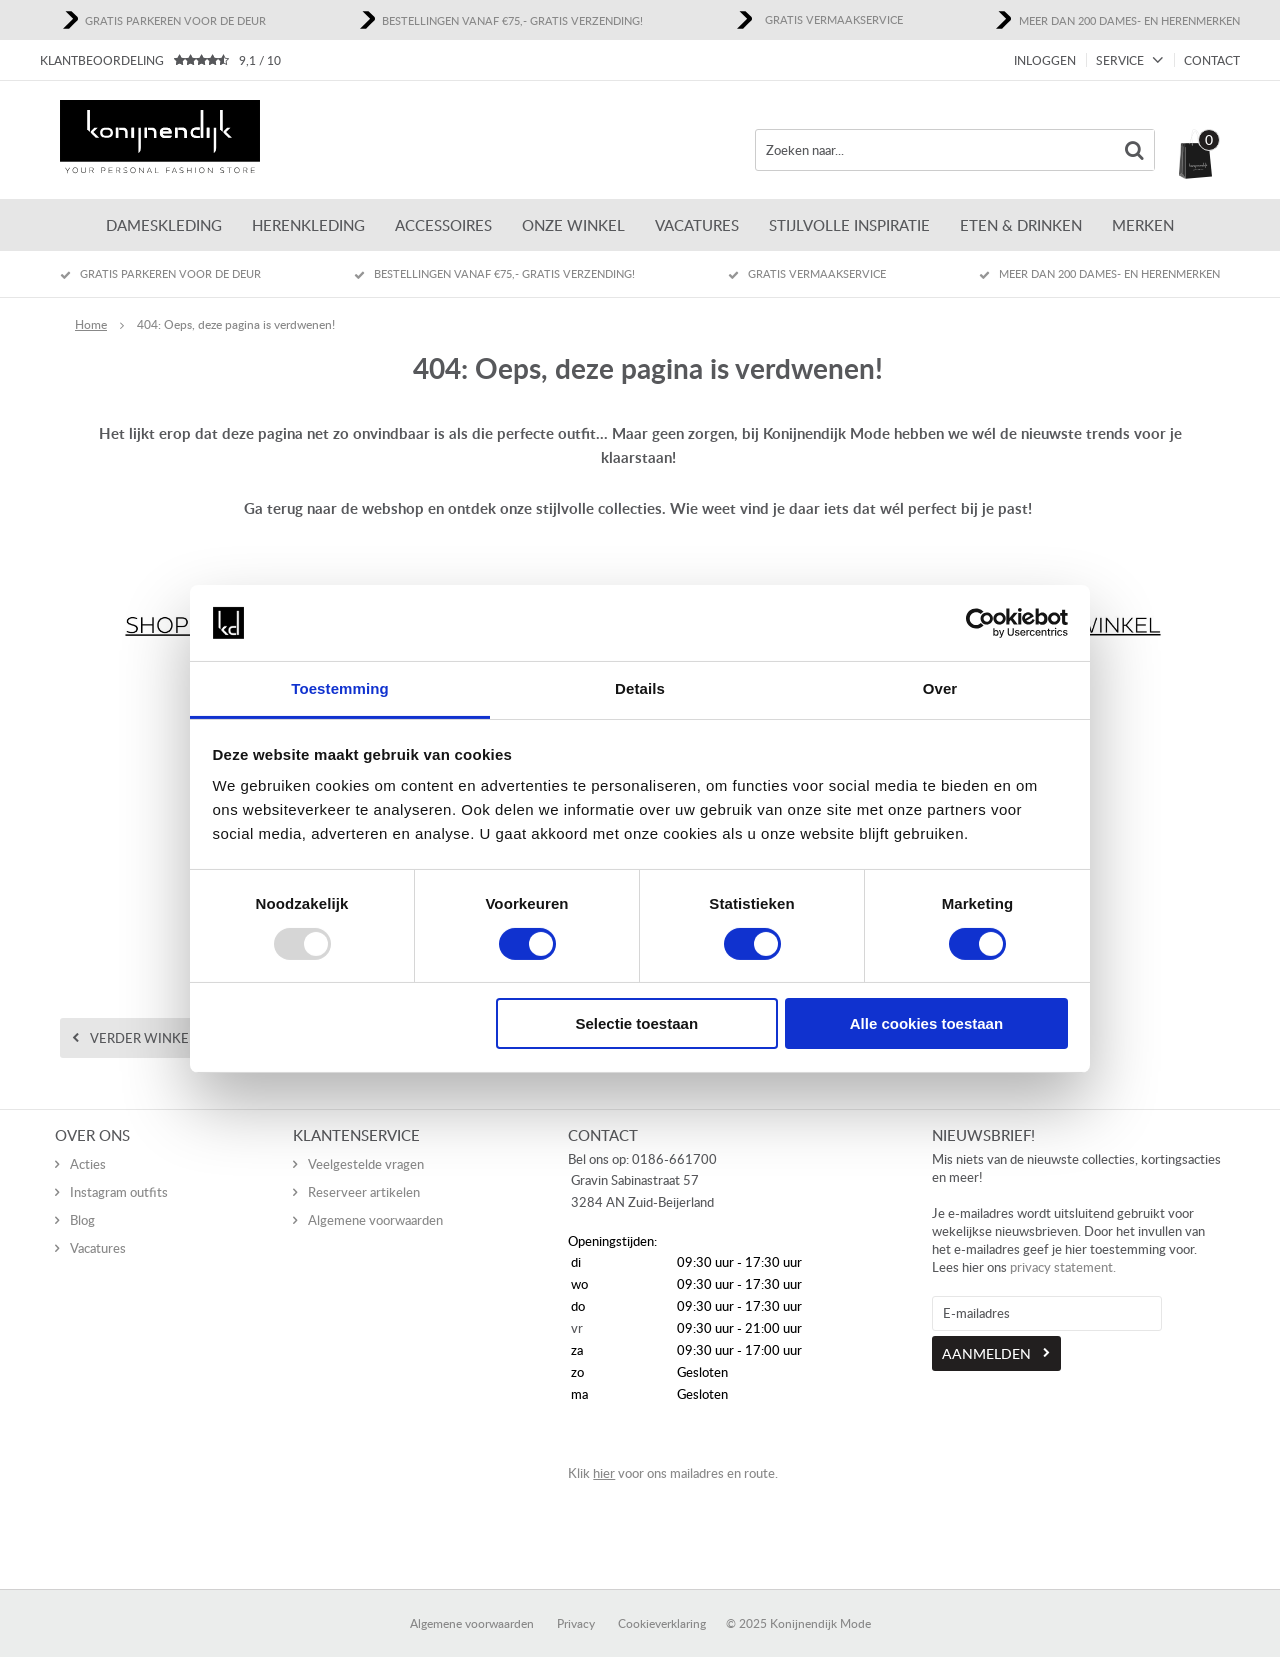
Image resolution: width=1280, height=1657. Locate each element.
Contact (1212, 60)
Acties (88, 1143)
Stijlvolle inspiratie (849, 225)
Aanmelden (986, 1332)
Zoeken (1134, 150)
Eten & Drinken (1021, 225)
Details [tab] (640, 688)
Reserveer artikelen (364, 1171)
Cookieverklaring (662, 1602)
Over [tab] (940, 688)
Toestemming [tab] (340, 688)
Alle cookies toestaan (926, 1023)
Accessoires (443, 225)
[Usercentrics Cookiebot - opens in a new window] (980, 623)
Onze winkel (573, 225)
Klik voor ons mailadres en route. (673, 1452)
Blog (82, 1199)
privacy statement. (1063, 1246)
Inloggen (1045, 60)
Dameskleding (164, 225)
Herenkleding (308, 225)
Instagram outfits (119, 1171)
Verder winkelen (152, 1038)
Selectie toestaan (637, 1023)
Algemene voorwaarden (375, 1199)
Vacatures (697, 225)
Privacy (576, 1602)
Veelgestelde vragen (366, 1143)
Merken (1143, 225)
